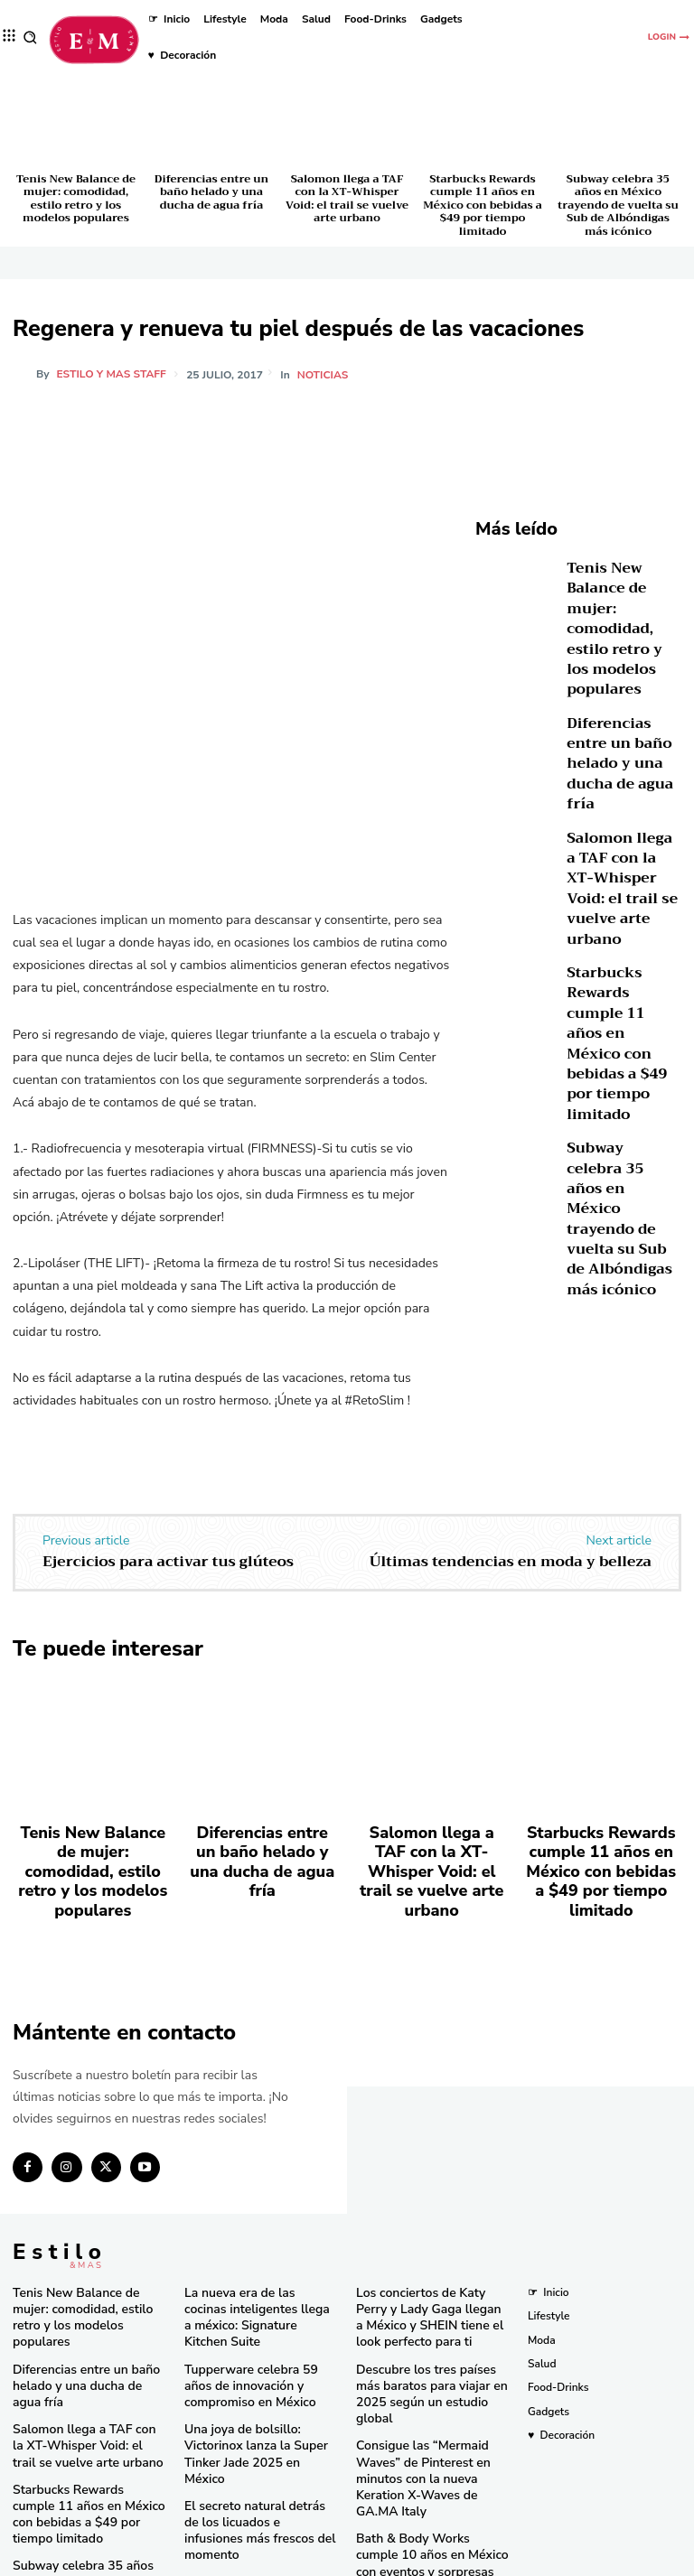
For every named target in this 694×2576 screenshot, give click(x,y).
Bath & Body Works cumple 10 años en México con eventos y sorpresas (432, 2453)
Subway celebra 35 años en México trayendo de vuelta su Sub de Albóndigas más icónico (618, 205)
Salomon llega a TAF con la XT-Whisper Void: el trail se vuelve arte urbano (347, 198)
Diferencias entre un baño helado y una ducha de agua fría (211, 192)
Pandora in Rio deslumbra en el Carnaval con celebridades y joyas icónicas (431, 2508)
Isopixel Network (550, 2560)
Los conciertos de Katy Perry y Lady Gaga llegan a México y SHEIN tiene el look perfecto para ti (430, 2268)
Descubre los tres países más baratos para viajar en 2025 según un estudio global (428, 2330)
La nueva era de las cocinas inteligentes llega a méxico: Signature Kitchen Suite (251, 2261)
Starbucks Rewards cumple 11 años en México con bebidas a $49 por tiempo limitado (482, 205)
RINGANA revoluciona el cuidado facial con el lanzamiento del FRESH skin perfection (254, 2487)
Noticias (325, 374)
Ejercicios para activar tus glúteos (168, 1561)
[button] (30, 37)
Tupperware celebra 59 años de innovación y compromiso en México (254, 2315)
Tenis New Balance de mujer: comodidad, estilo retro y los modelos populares (76, 198)
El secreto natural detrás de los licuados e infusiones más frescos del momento (261, 2425)
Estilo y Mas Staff (111, 374)
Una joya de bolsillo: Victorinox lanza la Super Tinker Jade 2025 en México (260, 2370)
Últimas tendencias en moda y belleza (511, 1561)
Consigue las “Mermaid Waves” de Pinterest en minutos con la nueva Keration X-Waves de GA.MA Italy (430, 2392)
